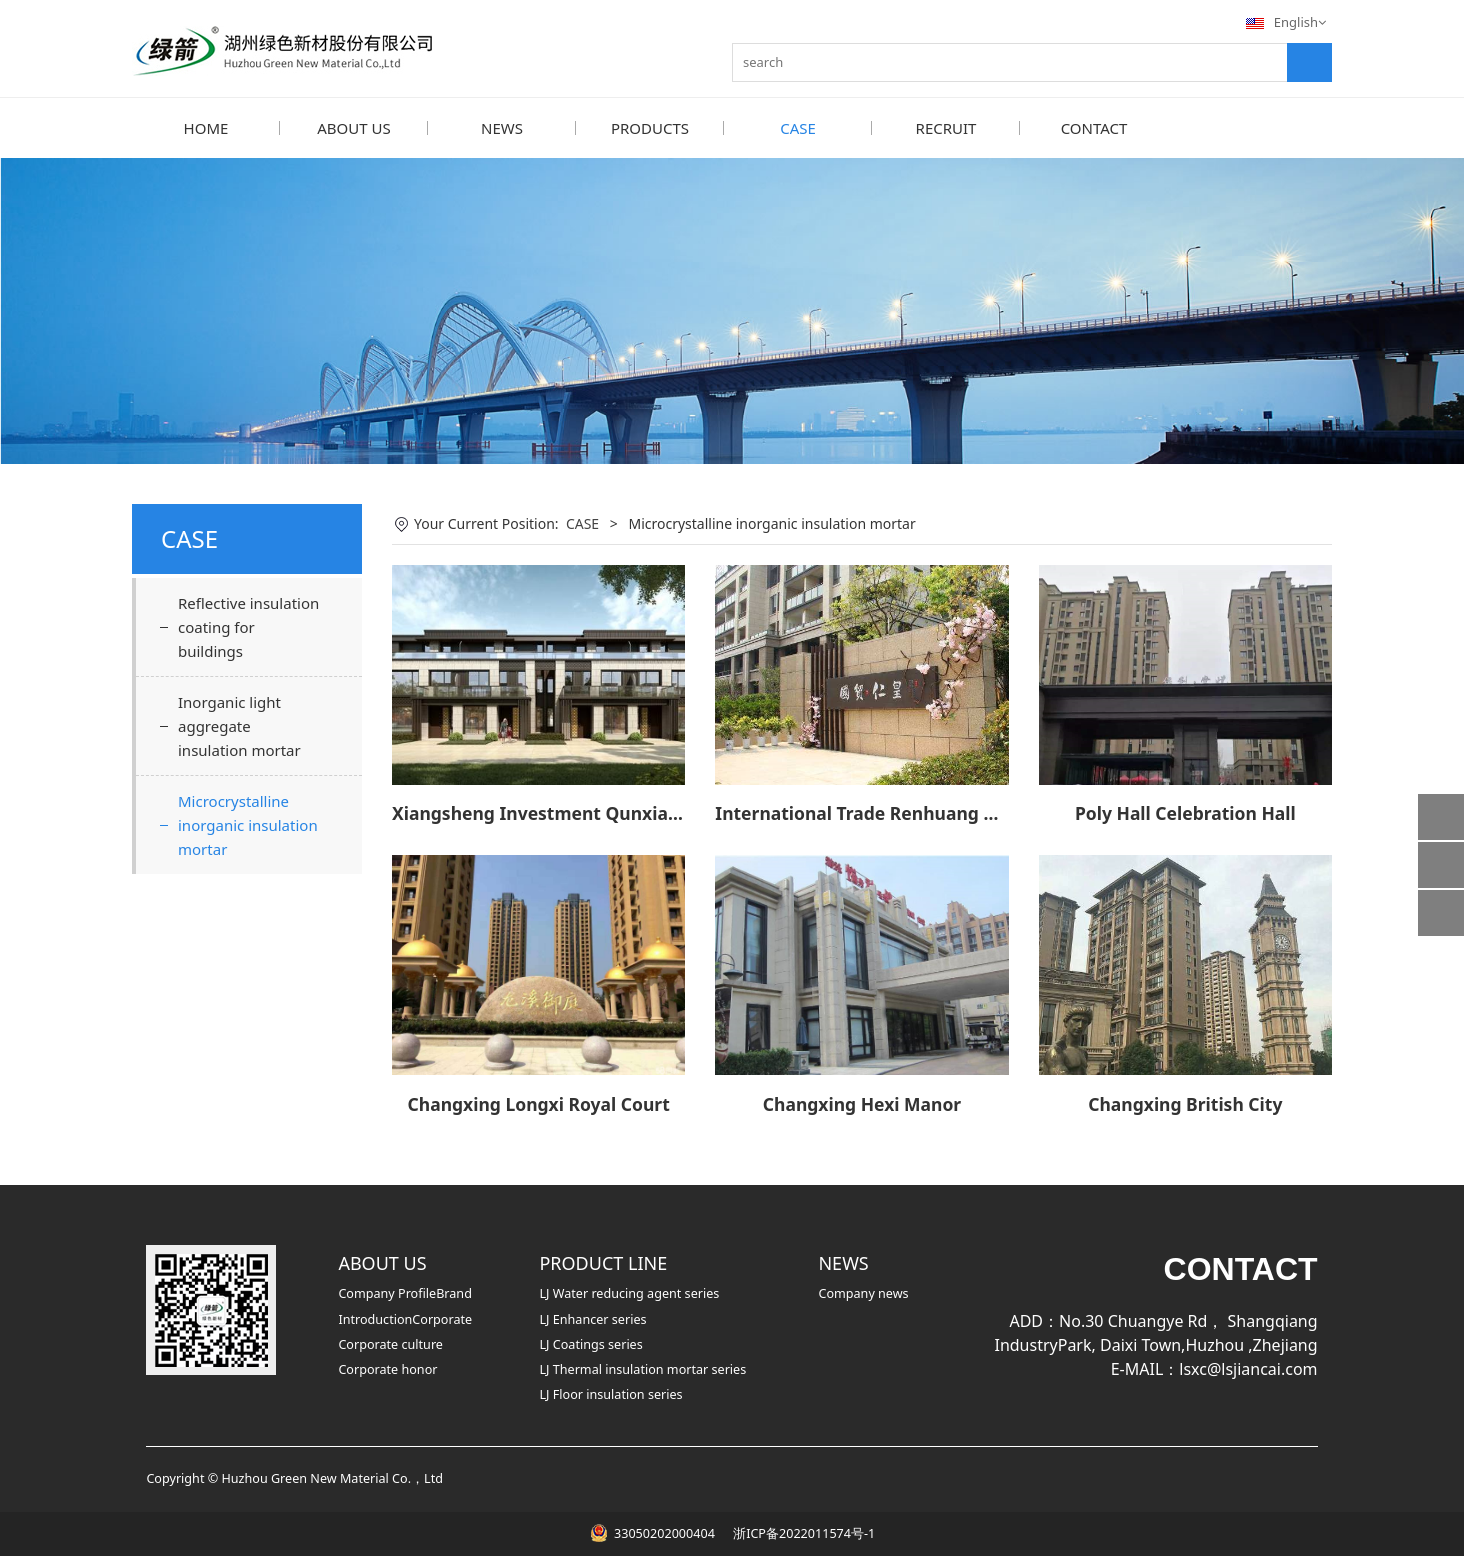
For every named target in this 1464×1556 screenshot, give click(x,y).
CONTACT (1094, 128)
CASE (798, 128)
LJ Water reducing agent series (629, 1292)
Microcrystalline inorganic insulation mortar (248, 824)
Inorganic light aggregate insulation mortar (239, 725)
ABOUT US (353, 128)
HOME (206, 128)
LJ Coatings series (590, 1343)
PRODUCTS (650, 128)
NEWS (502, 128)
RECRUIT (946, 128)
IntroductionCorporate (405, 1318)
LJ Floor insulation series (610, 1393)
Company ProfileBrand (405, 1292)
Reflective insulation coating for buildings (248, 626)
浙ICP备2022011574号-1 (802, 1532)
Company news (863, 1292)
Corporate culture (390, 1343)
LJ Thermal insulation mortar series (642, 1368)
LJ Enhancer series (592, 1318)
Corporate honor (387, 1368)
